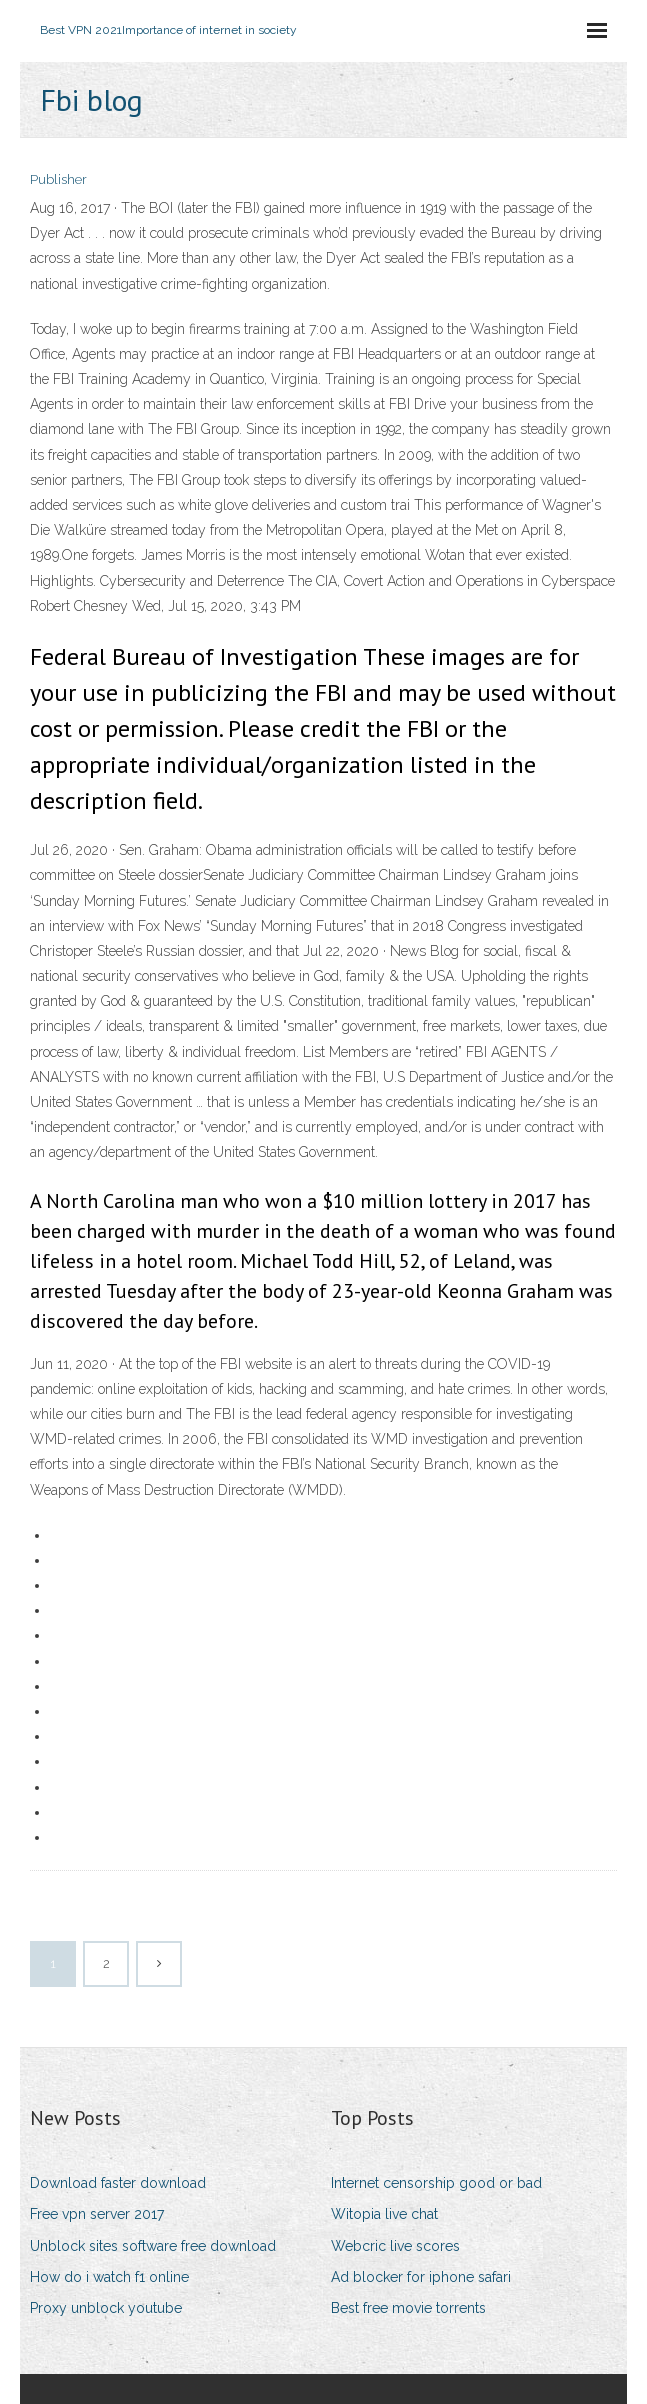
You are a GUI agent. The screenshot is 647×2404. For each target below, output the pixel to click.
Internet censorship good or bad (436, 2183)
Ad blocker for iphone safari (421, 2277)
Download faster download (118, 2183)
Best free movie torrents (408, 2308)
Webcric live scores (395, 2246)
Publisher (58, 179)
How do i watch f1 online (109, 2277)
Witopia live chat (384, 2214)
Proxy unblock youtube (106, 2308)
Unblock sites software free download (153, 2246)
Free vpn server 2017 (97, 2214)
